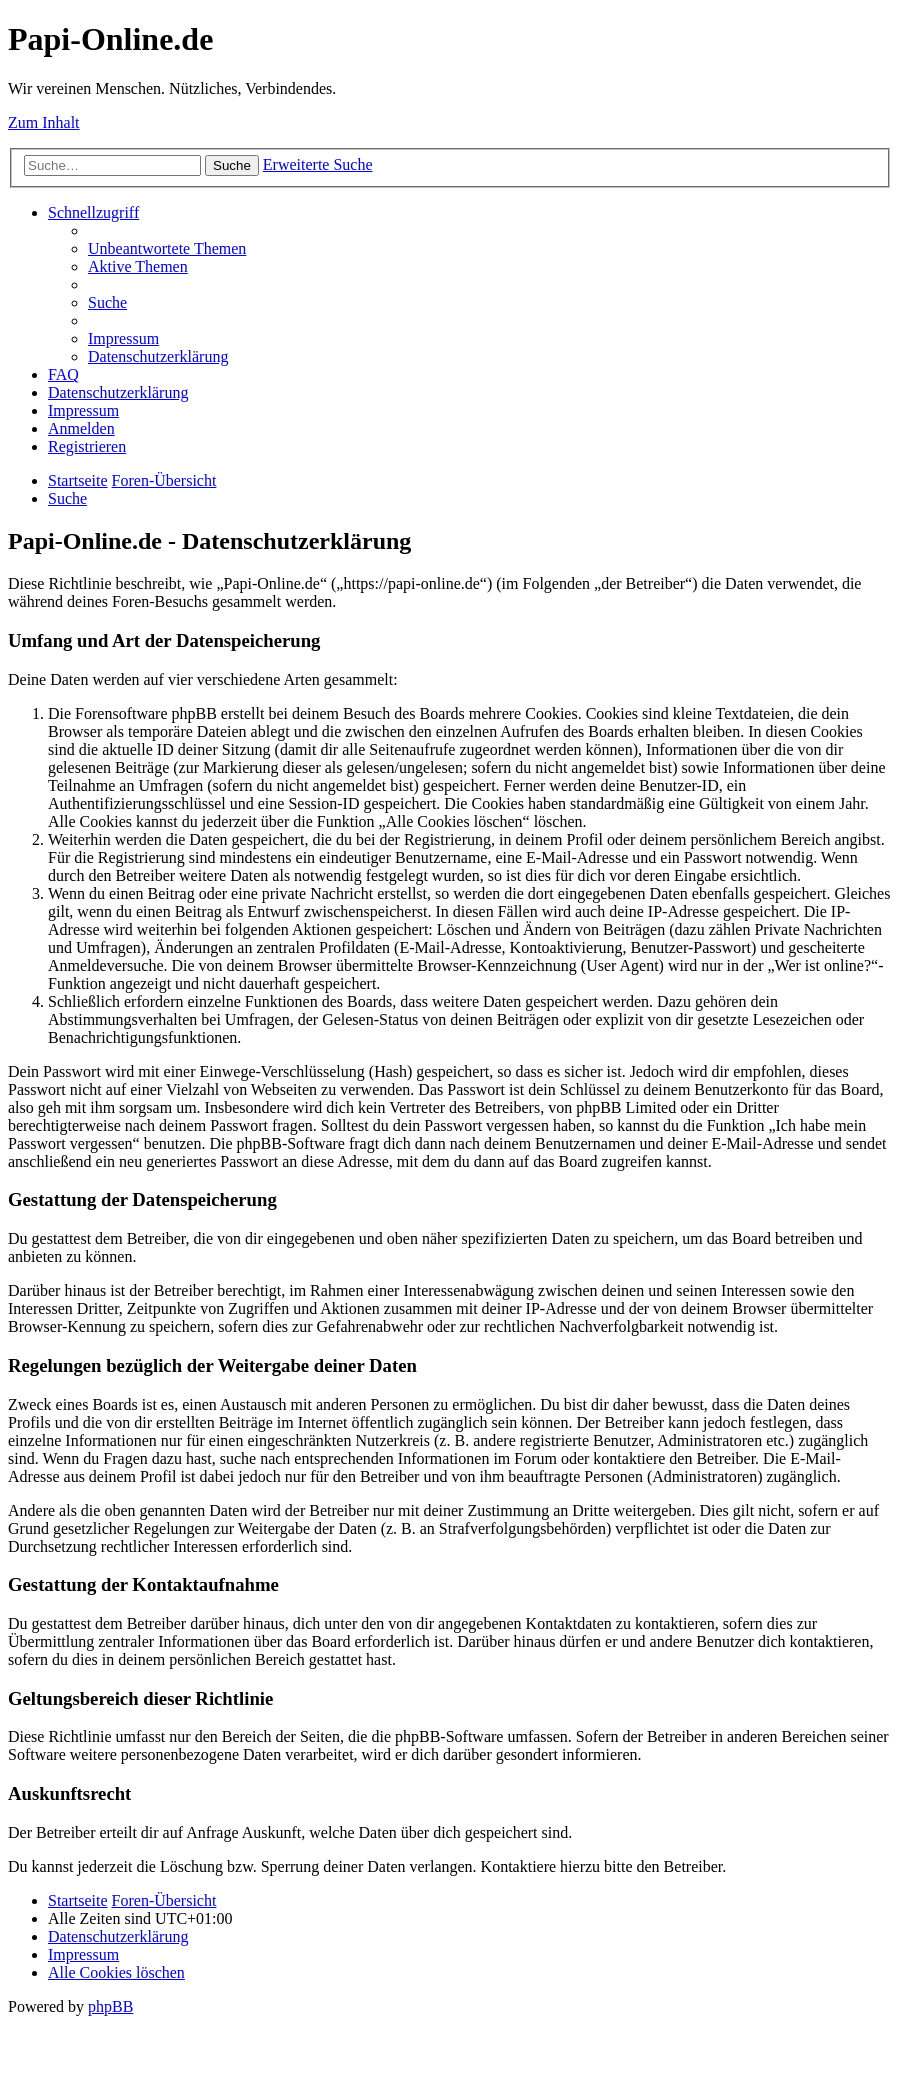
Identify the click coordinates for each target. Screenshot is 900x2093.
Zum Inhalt (44, 122)
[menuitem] (167, 248)
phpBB (110, 2006)
